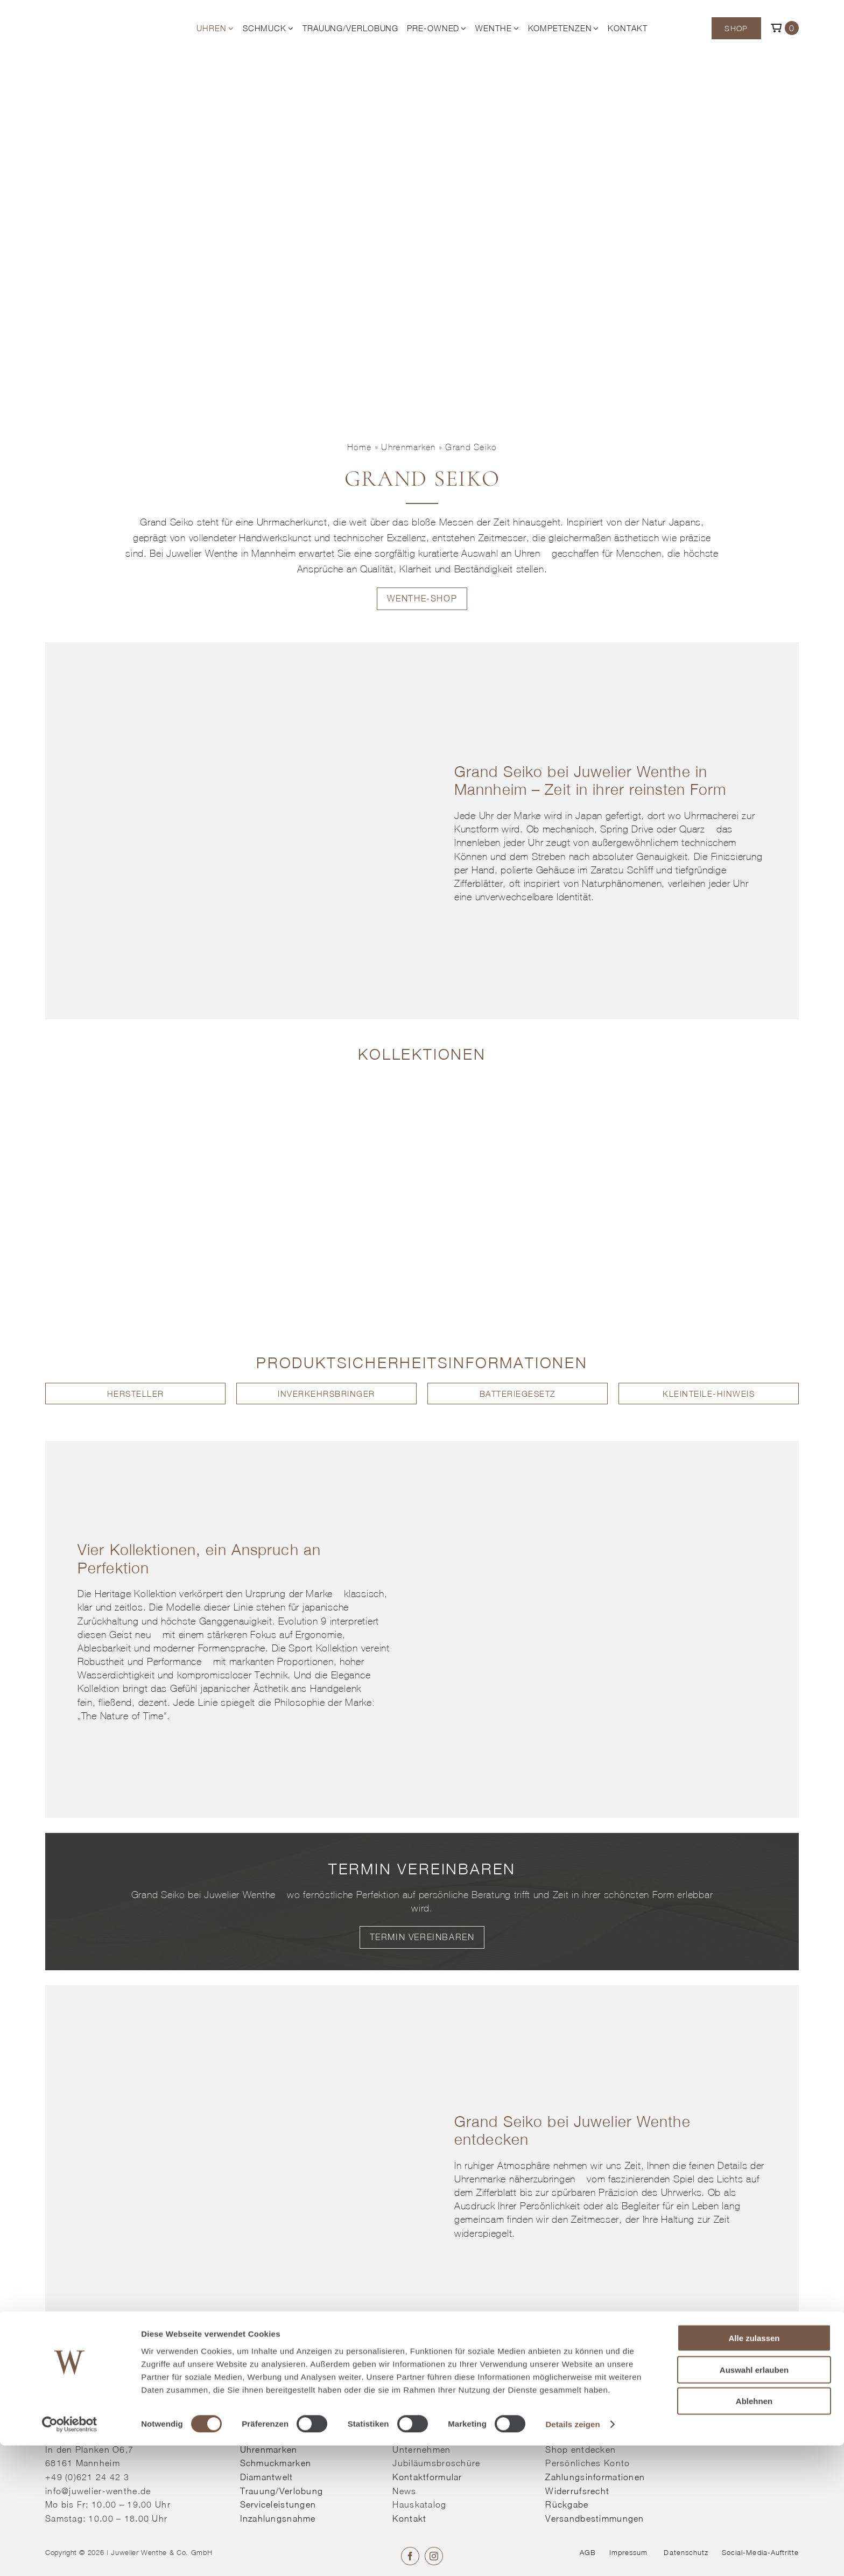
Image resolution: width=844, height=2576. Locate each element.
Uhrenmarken (408, 447)
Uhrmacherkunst (292, 522)
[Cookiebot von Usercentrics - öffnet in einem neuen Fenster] (70, 2555)
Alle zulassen (753, 2468)
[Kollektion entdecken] (135, 1088)
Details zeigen (572, 2554)
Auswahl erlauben (754, 2500)
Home (359, 447)
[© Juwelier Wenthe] (95, 16)
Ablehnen (754, 2531)
